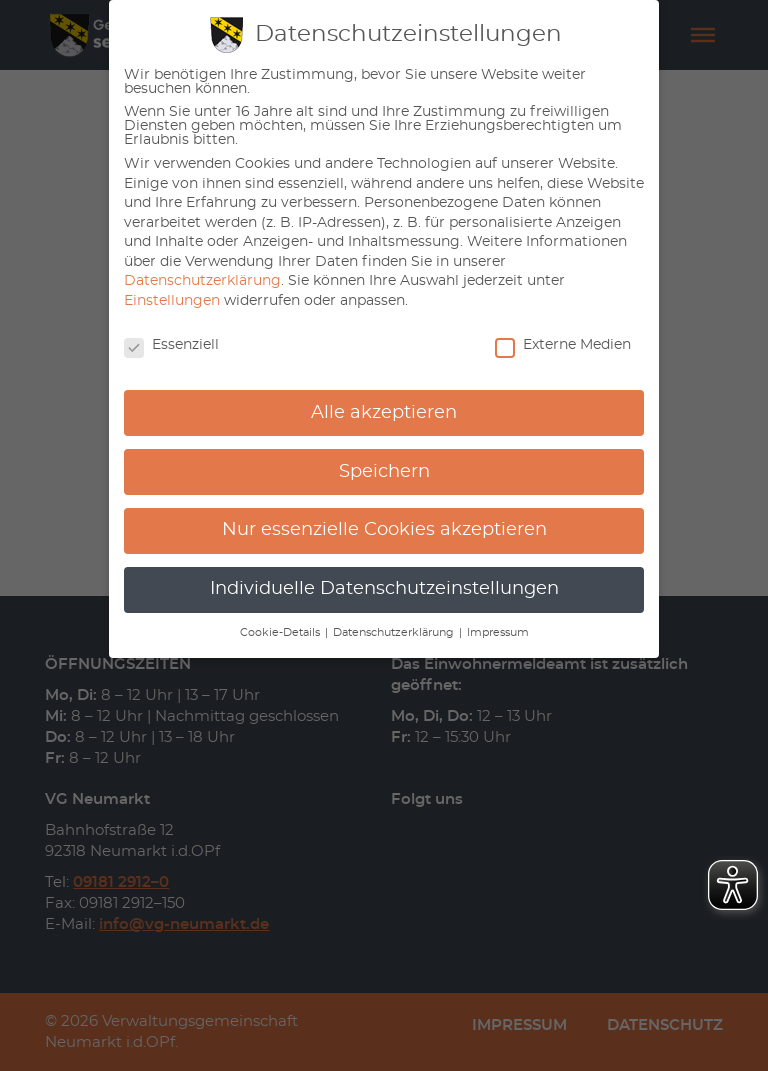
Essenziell (171, 345)
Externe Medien (563, 345)
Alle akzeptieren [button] (384, 413)
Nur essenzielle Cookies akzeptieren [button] (384, 530)
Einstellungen (172, 301)
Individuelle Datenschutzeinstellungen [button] (384, 589)
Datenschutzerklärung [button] (395, 633)
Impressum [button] (498, 633)
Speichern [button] (384, 472)
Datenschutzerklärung (202, 281)
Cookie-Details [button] (281, 633)
